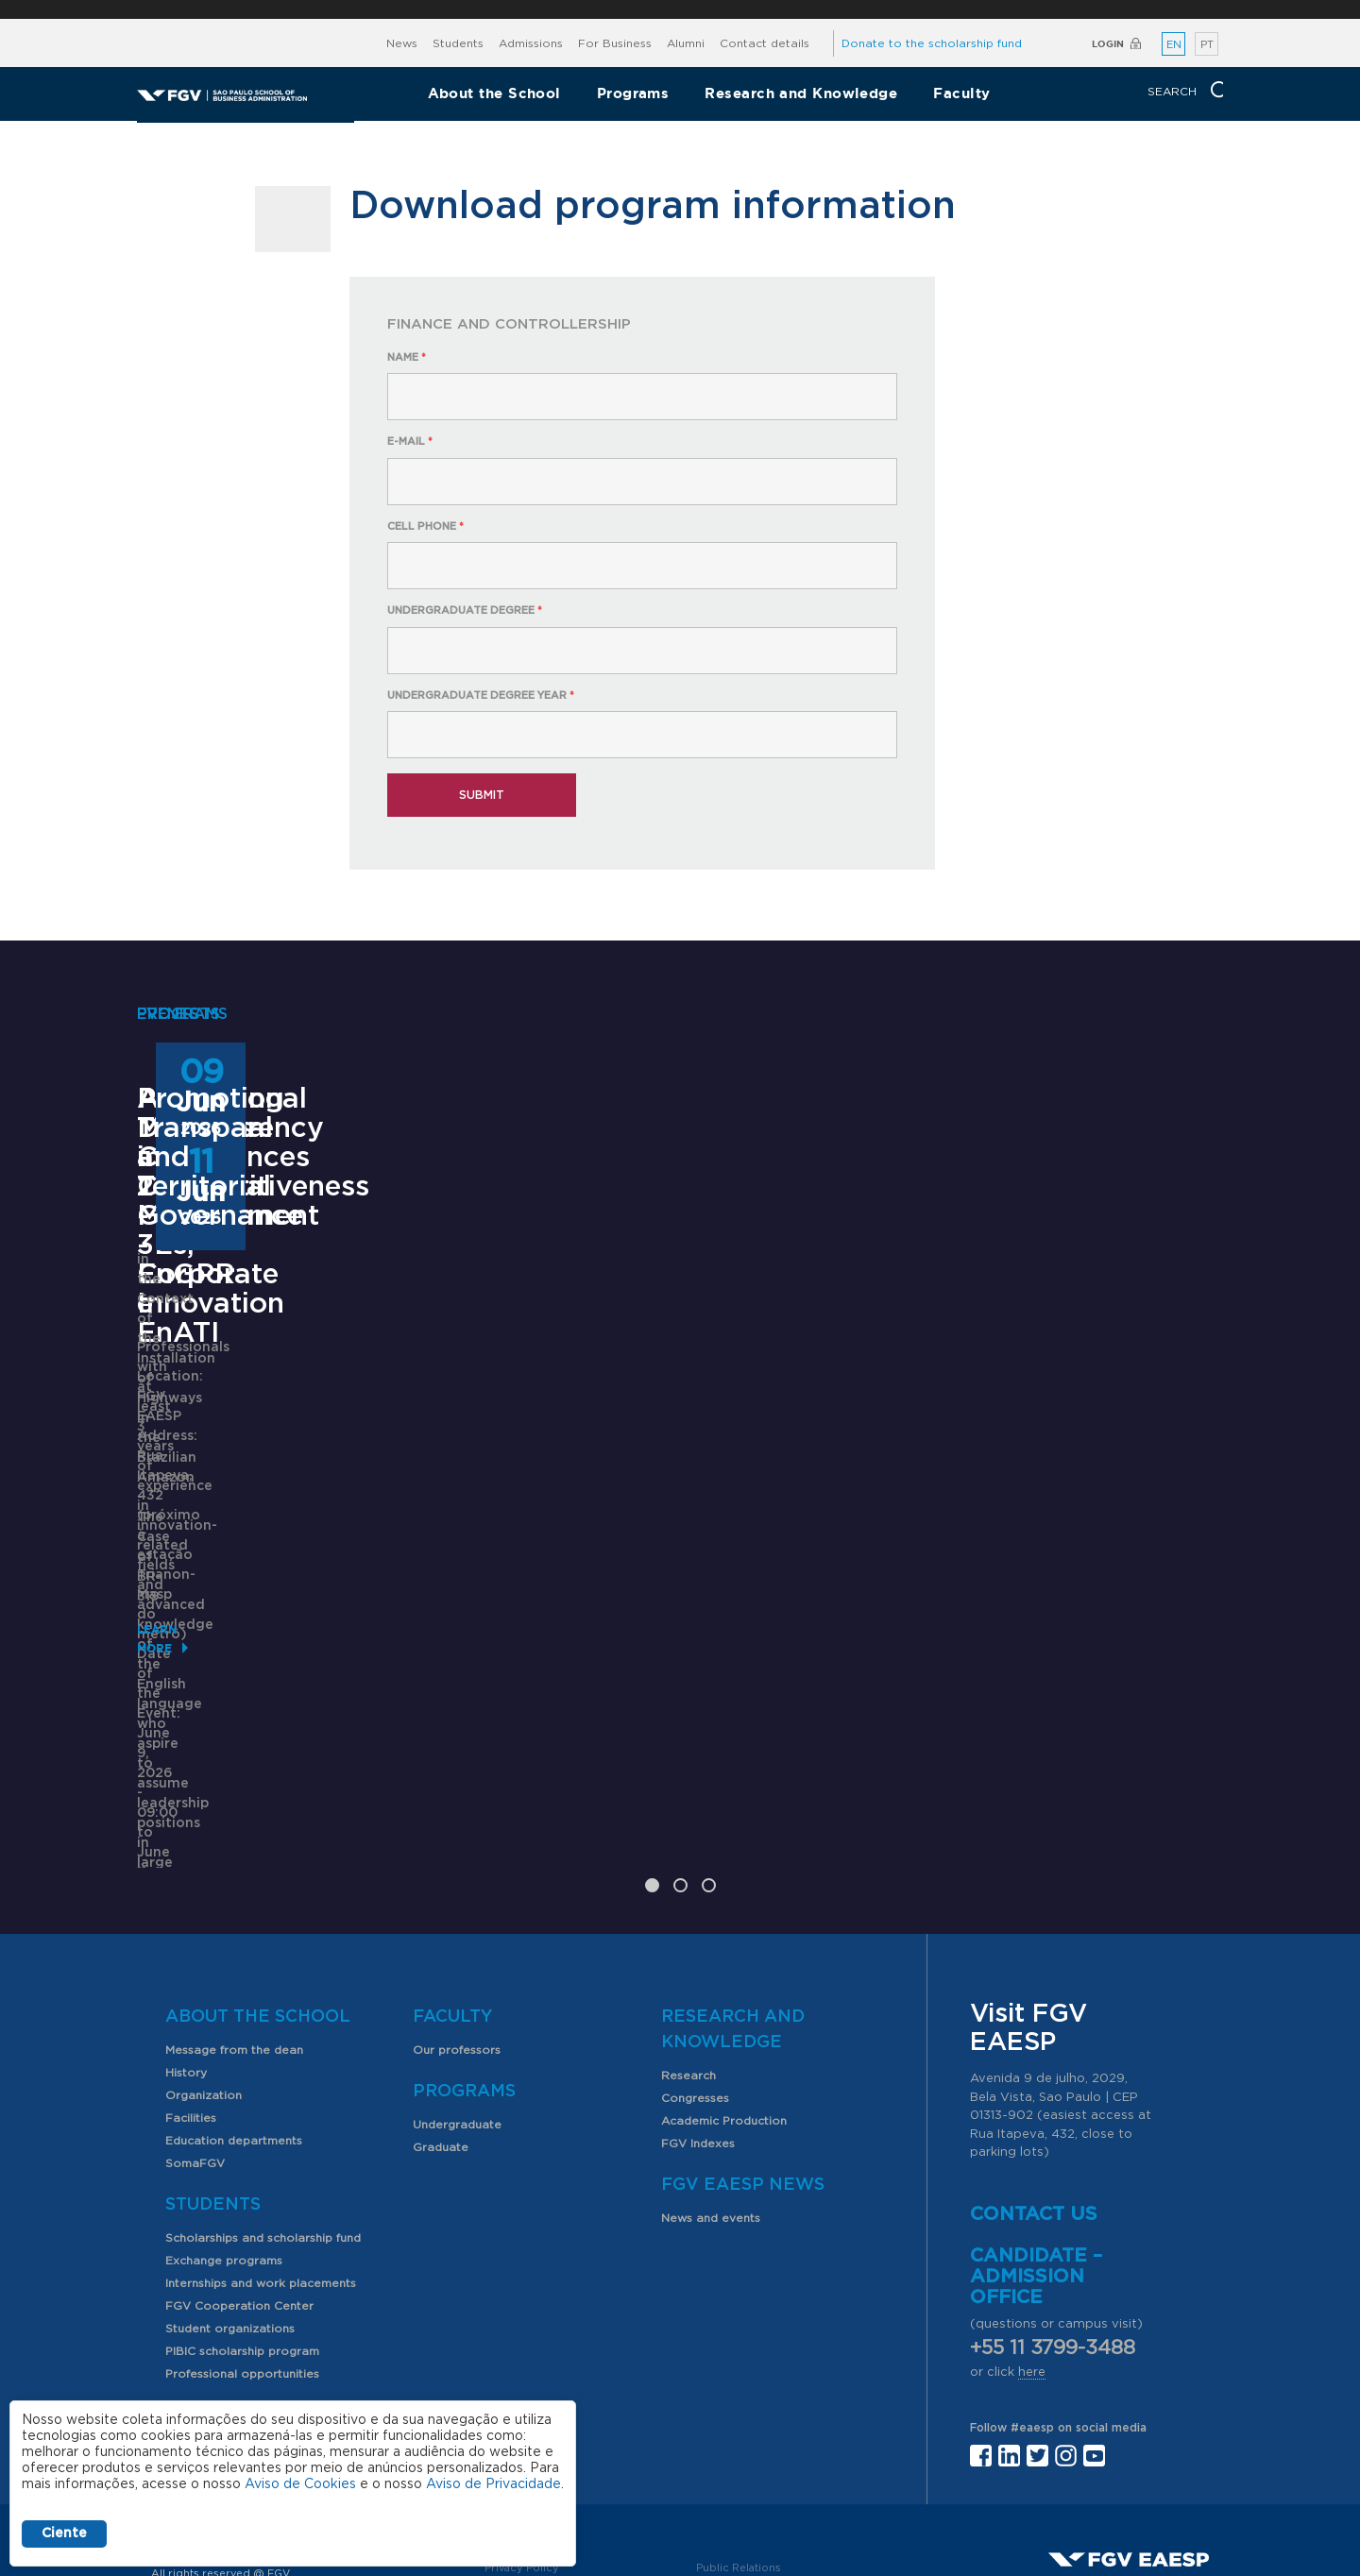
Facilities (190, 1967)
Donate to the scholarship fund (932, 43)
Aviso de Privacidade (493, 2484)
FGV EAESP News (742, 2033)
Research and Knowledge (801, 93)
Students (458, 43)
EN (1174, 45)
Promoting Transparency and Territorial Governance (1064, 1458)
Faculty (961, 93)
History (186, 1921)
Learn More (176, 1693)
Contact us (1033, 2063)
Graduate (440, 1996)
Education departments (233, 1989)
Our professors (457, 1899)
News (401, 43)
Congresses (695, 1947)
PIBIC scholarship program (242, 2200)
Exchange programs (223, 2109)
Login (1108, 44)
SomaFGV (195, 2012)
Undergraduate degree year (480, 695)
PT (1207, 45)
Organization (203, 1944)
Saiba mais (559, 1664)
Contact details (764, 43)
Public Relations (738, 2417)
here (1032, 2221)
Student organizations (230, 2177)
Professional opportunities (242, 2223)
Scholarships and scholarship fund (263, 2087)
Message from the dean (234, 1899)
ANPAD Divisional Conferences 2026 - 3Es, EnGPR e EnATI (664, 1458)
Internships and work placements (260, 2132)
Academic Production (724, 1969)
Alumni (686, 43)
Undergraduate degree (464, 610)
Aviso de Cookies (300, 2484)
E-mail (410, 441)
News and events (710, 2067)
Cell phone (425, 526)
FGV (659, 9)
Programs (633, 93)
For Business (615, 43)
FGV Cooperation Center (239, 2155)
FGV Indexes (698, 1992)
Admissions (531, 43)
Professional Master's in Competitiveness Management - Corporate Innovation (285, 1473)
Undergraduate (457, 1973)
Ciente (64, 2533)
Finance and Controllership (509, 324)
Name (406, 357)
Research (688, 1924)
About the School (494, 93)
